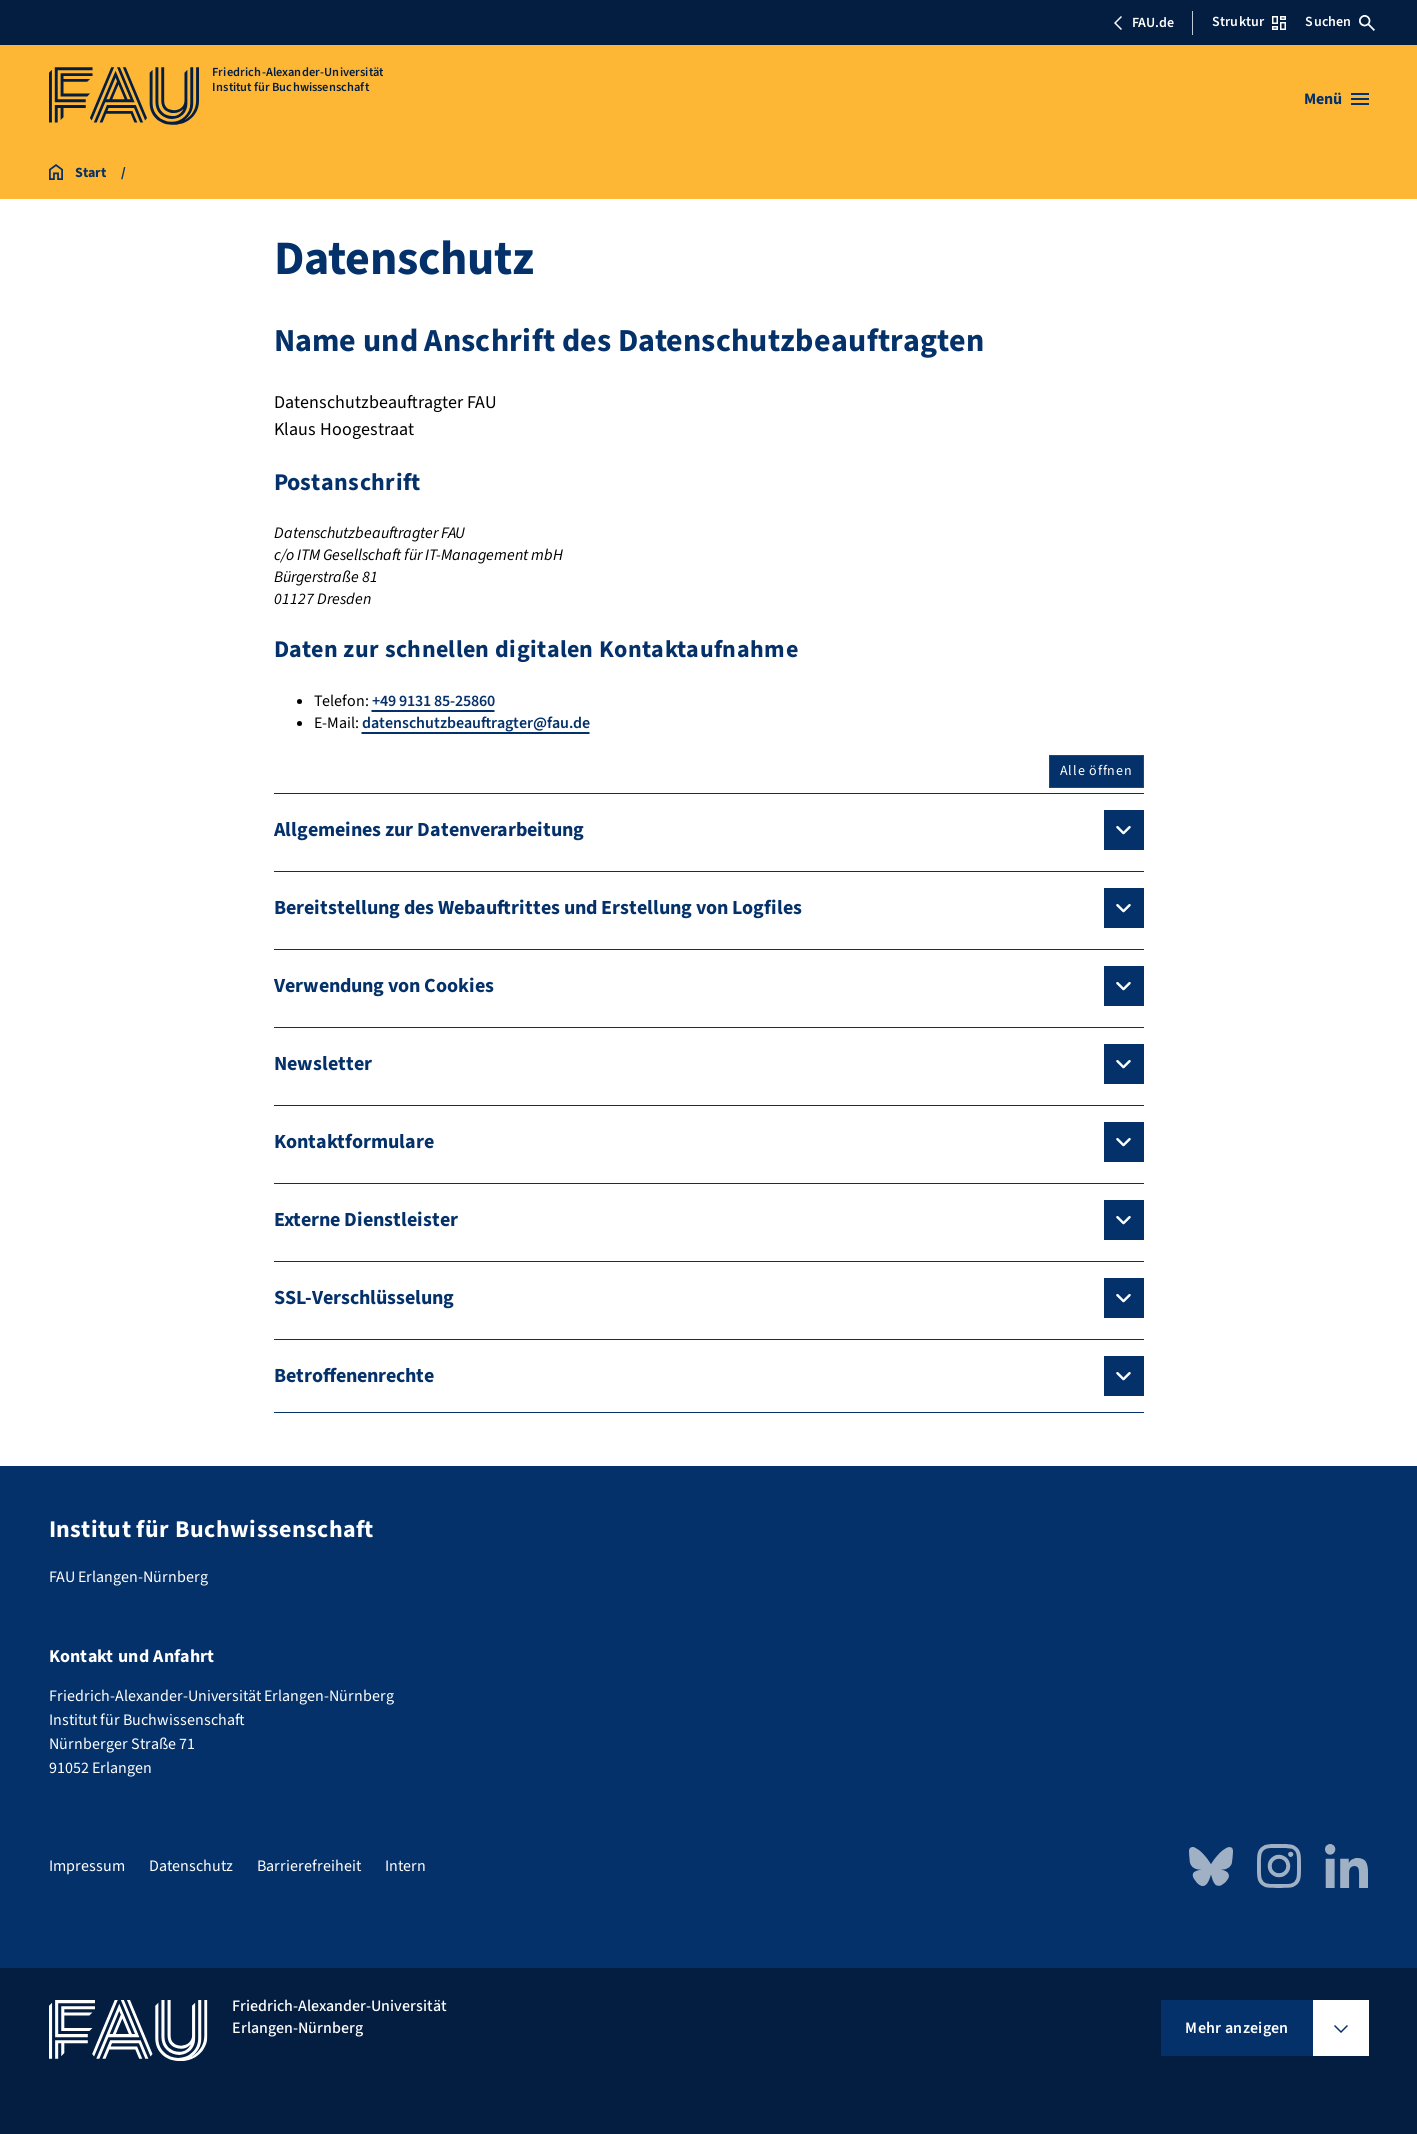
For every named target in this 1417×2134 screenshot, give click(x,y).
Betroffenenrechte (354, 1376)
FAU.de (1143, 23)
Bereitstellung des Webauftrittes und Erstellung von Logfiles (538, 908)
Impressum (87, 1866)
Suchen (1340, 22)
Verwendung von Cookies (384, 986)
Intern (405, 1866)
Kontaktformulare (354, 1142)
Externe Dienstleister (366, 1220)
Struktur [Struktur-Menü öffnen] (1249, 22)
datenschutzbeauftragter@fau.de (476, 723)
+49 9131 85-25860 (433, 701)
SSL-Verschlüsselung (364, 1298)
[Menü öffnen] (1336, 99)
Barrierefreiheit (309, 1866)
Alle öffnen (1096, 771)
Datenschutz (191, 1866)
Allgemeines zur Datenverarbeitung (429, 830)
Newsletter (323, 1064)
